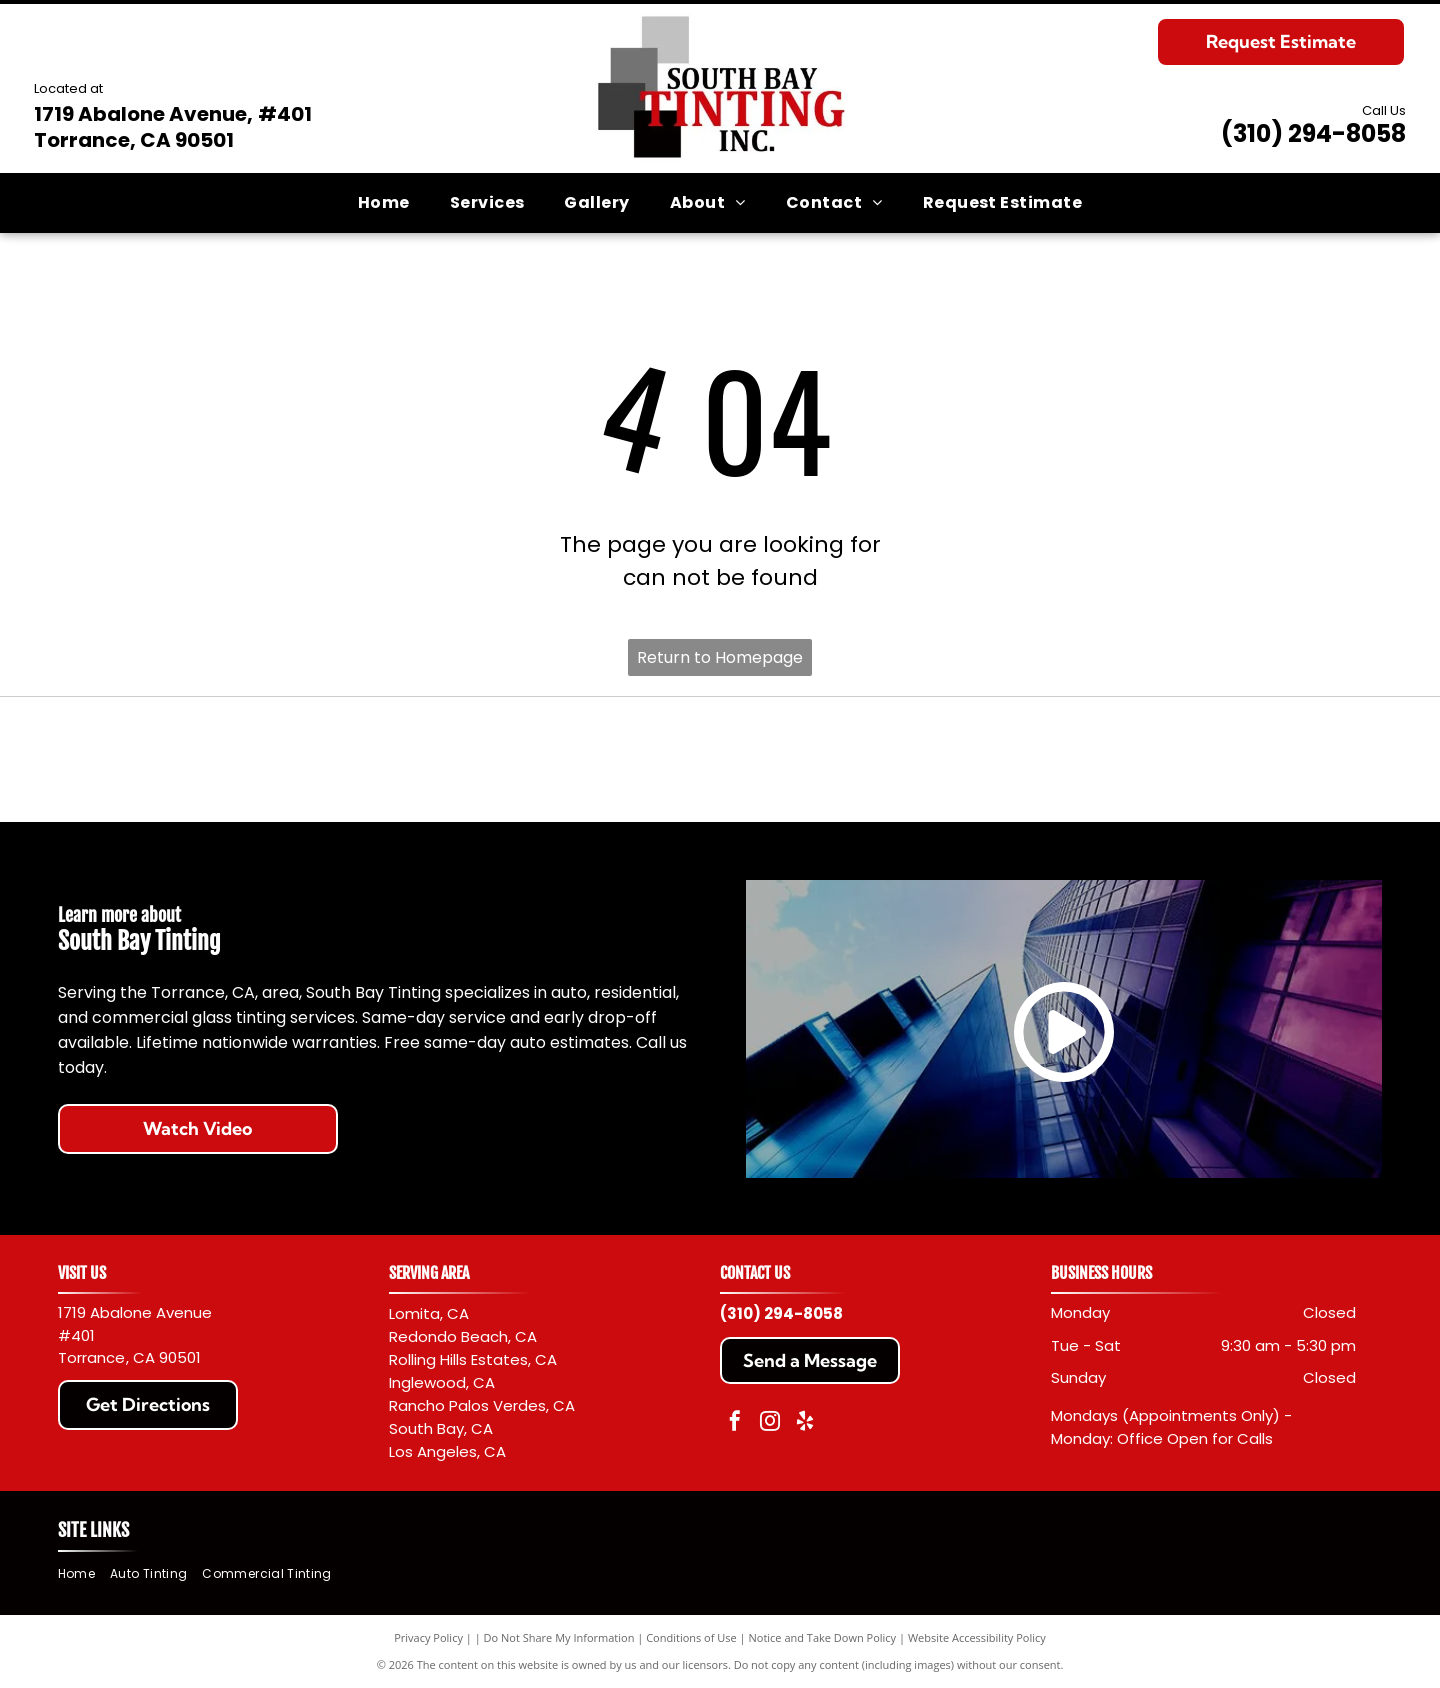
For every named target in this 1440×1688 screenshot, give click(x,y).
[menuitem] (384, 202)
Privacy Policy (428, 1637)
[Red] (389, 759)
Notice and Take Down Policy (823, 1637)
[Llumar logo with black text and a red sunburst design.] (1051, 759)
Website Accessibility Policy (977, 1637)
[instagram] (770, 1423)
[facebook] (735, 1423)
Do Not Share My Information (559, 1637)
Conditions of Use (691, 1637)
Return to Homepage (720, 657)
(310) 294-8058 (1313, 133)
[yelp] (805, 1423)
